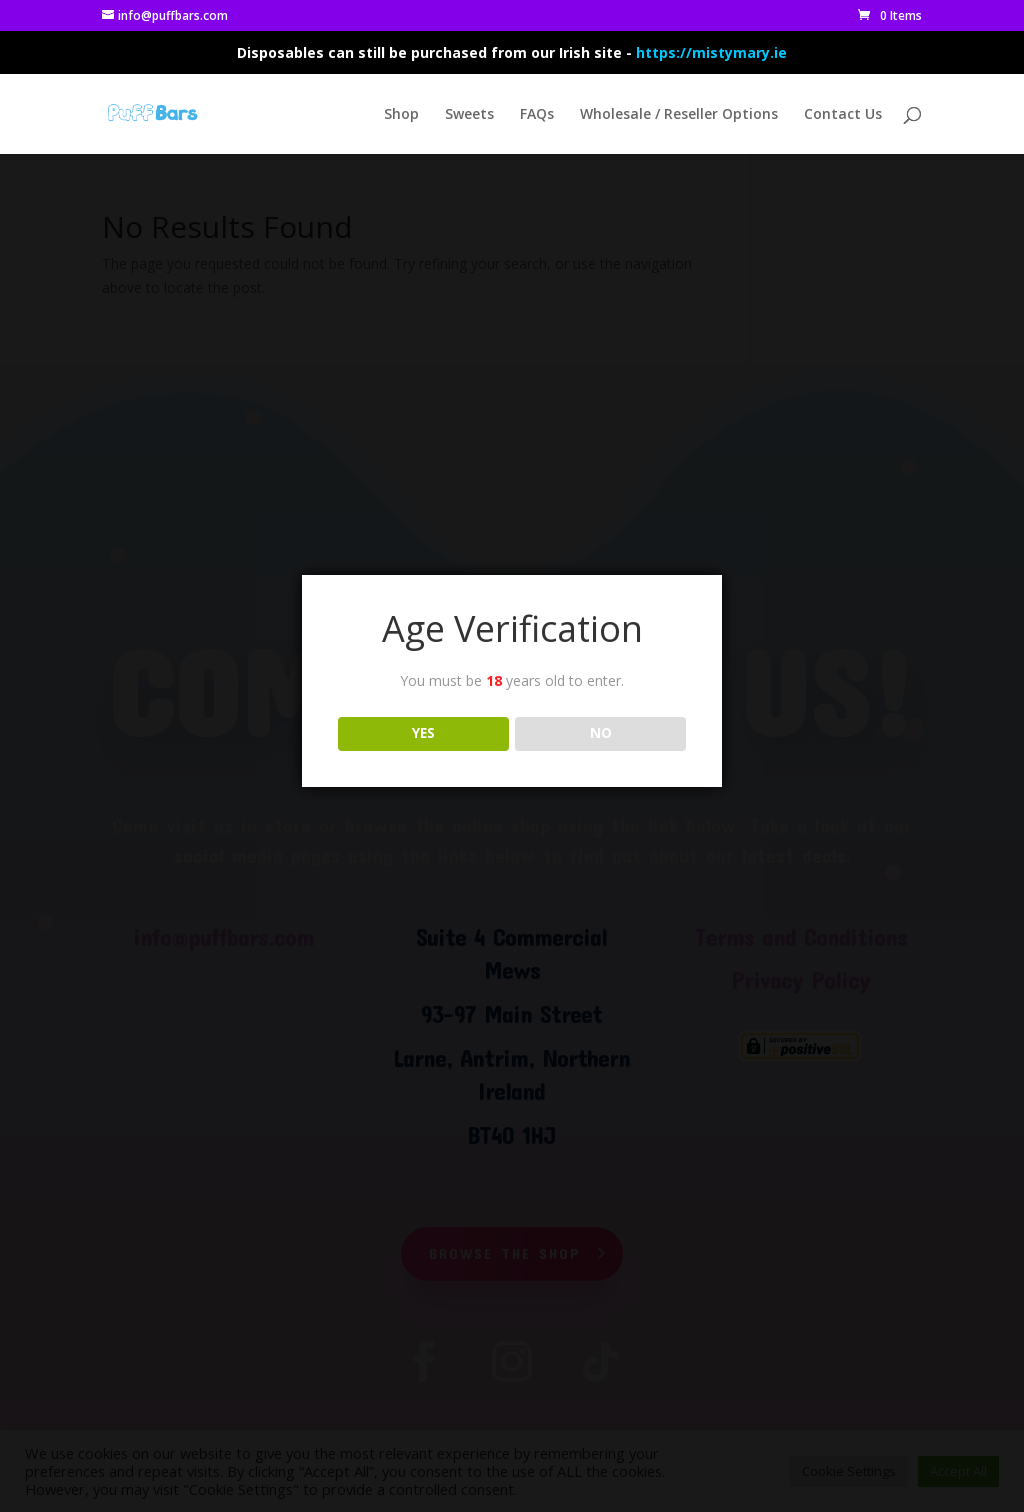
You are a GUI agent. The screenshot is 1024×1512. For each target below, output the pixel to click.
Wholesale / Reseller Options (679, 115)
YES (423, 733)
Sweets (469, 115)
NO (601, 733)
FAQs (537, 115)
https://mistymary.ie (711, 52)
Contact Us (843, 115)
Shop (401, 115)
